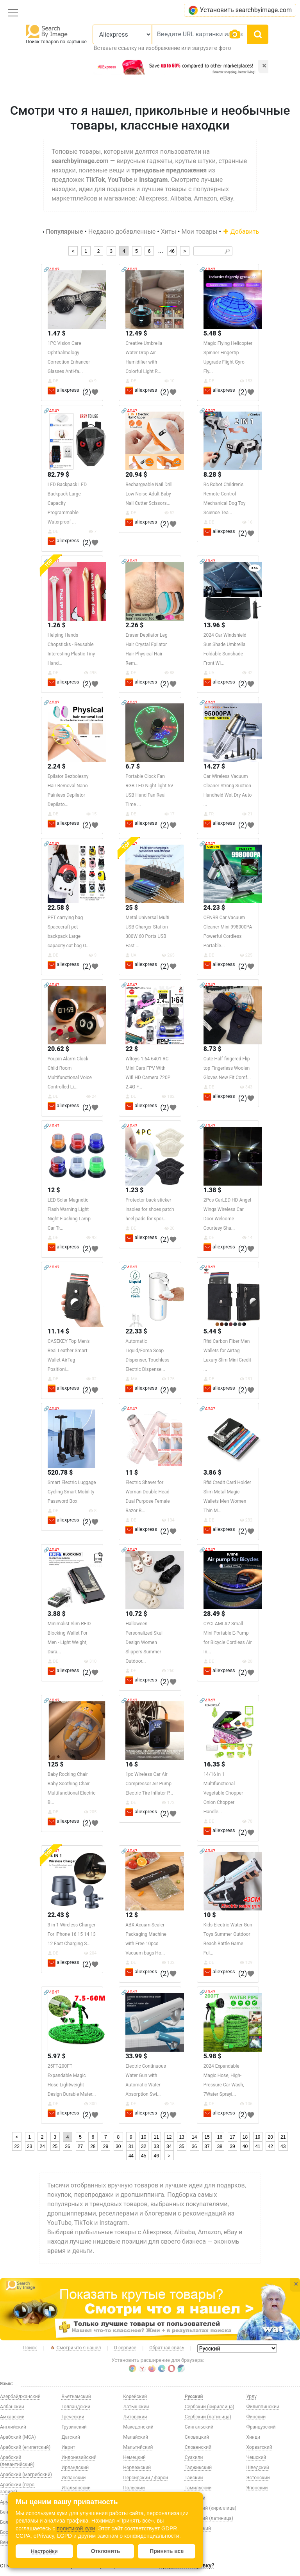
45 (143, 2156)
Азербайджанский (20, 2396)
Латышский (136, 2406)
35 (181, 2146)
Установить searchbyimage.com (240, 10)
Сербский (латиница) (208, 2417)
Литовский (135, 2417)
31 (131, 2146)
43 (283, 2146)
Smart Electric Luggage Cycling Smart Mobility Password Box (72, 1492)
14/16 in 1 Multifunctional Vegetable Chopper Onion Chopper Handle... (223, 1793)
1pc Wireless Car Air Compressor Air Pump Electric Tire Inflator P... (149, 1784)
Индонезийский (79, 2457)
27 (80, 2146)
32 (143, 2146)
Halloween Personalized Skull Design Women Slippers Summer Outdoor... (144, 1642)
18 (245, 2137)
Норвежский (137, 2467)
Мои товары (199, 231)
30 (118, 2146)
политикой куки (76, 2528)
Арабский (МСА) (18, 2437)
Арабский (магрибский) (26, 2474)
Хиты (168, 231)
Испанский (74, 2477)
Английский (13, 2427)
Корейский (135, 2396)
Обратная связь (166, 2348)
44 (131, 2156)
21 (283, 2137)
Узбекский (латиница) (209, 2518)
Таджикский (198, 2467)
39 (232, 2146)
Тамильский (198, 2488)
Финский (256, 2417)
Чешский (256, 2457)
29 (105, 2146)
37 (206, 2146)
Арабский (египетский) (25, 2447)
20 (270, 2137)
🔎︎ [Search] (227, 251)
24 (42, 2146)
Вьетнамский (76, 2396)
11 (156, 2137)
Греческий (73, 2417)
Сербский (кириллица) (209, 2406)
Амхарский (12, 2417)
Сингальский (199, 2427)
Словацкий (197, 2437)
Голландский (76, 2406)
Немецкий (134, 2457)
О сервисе (125, 2348)
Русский (194, 2396)
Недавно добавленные (121, 231)
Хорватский (259, 2447)
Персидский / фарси (145, 2477)
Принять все (167, 2551)
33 (156, 2146)
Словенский (198, 2447)
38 (219, 2146)
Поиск (30, 2348)
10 (143, 2137)
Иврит (68, 2447)
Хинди (253, 2437)
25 (54, 2146)
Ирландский (75, 2467)
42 (270, 2146)
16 (219, 2137)
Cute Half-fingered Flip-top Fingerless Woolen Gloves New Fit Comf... (227, 1068)
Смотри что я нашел (75, 2348)
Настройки (44, 2551)
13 (181, 2137)
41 (257, 2146)
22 (17, 2146)
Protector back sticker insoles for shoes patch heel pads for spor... (149, 1209)
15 (206, 2137)
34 (168, 2146)
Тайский (194, 2477)
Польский (134, 2488)
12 (168, 2137)
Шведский (257, 2467)
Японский (257, 2488)
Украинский (198, 2528)
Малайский (135, 2437)
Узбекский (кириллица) (210, 2508)
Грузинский (74, 2427)
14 (194, 2137)
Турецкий (195, 2498)
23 (29, 2146)
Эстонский (258, 2477)
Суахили (194, 2457)
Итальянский (76, 2488)
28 (92, 2146)
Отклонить (105, 2551)
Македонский (138, 2427)
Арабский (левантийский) (17, 2461)
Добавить (241, 231)
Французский (260, 2427)
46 (172, 251)
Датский (71, 2437)
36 (194, 2146)
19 (257, 2137)
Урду (251, 2396)
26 (67, 2146)
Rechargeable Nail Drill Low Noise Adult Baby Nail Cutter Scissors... (148, 494)
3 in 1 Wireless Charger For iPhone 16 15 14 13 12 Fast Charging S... (72, 1934)
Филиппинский (262, 2406)
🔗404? (51, 269)
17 (232, 2137)
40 (245, 2146)
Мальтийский (138, 2447)
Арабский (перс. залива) (18, 2488)
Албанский (12, 2406)
